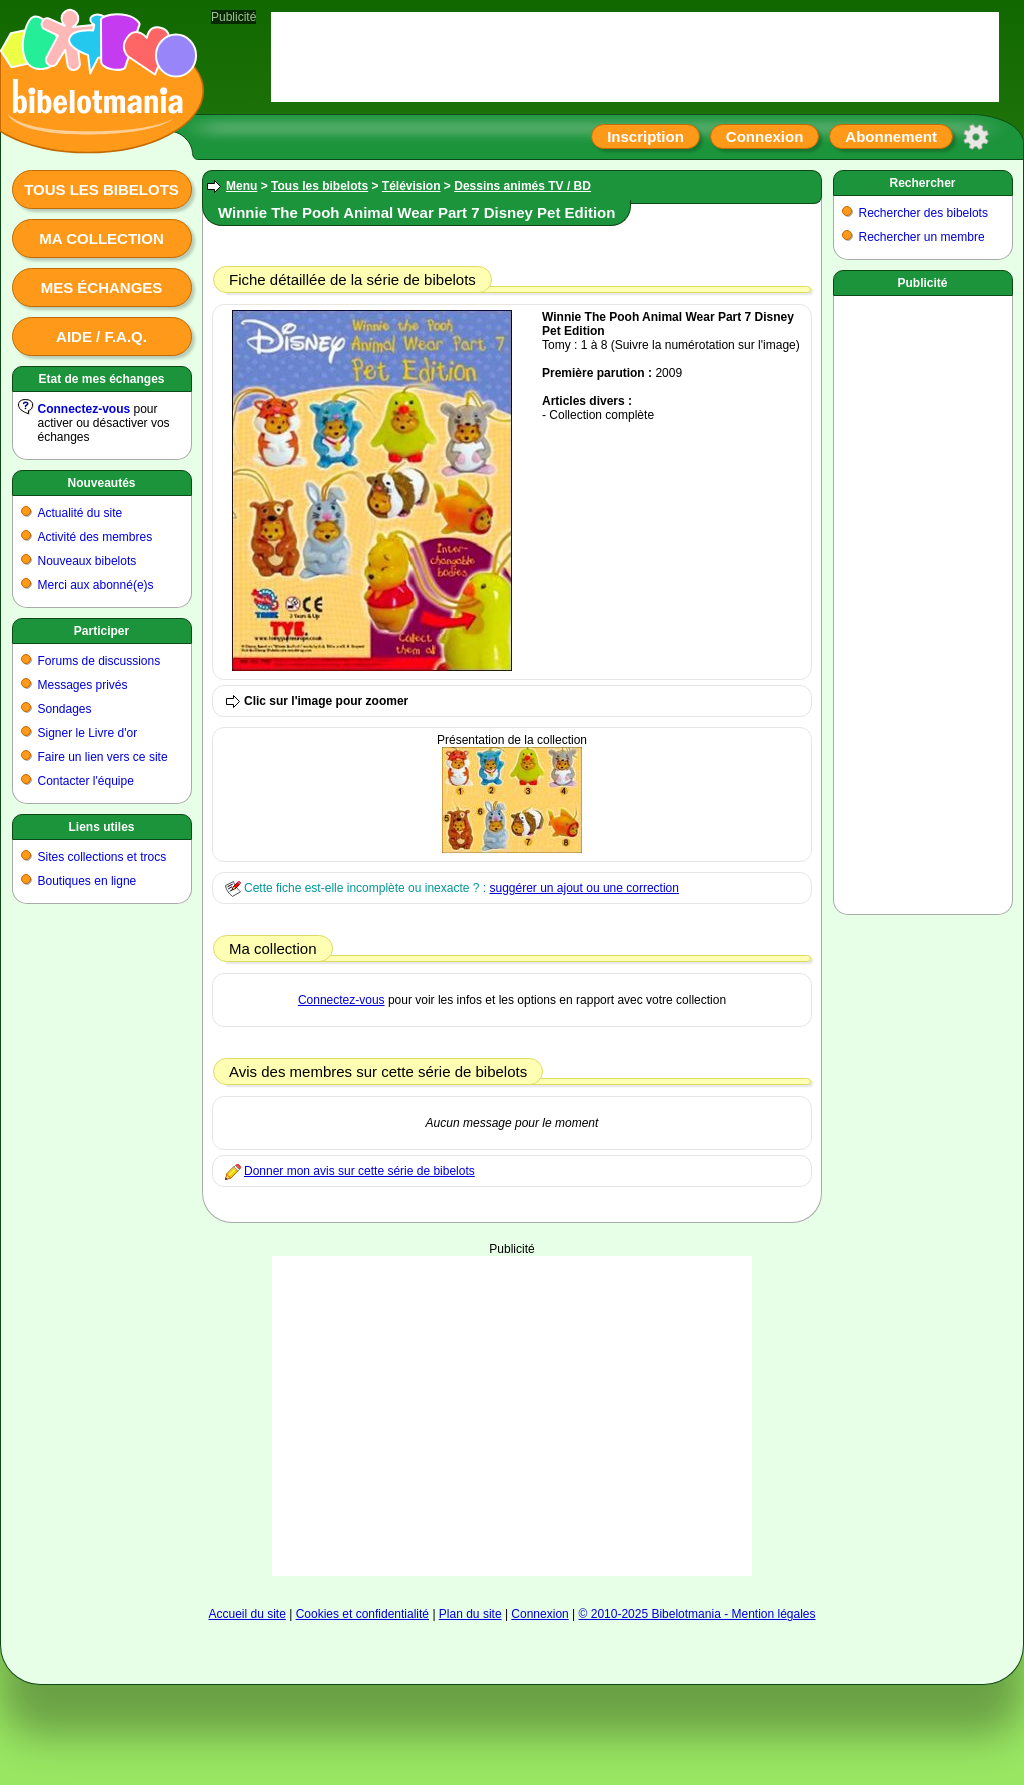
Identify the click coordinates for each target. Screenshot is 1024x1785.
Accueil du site (246, 1614)
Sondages (65, 709)
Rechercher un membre (922, 237)
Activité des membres (95, 537)
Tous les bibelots (101, 189)
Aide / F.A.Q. (101, 336)
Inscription (645, 136)
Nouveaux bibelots (87, 561)
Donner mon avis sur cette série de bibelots (359, 1171)
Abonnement (891, 136)
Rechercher (922, 183)
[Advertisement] (923, 601)
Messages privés (83, 685)
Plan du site (470, 1614)
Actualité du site (80, 513)
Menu (241, 186)
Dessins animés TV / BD (522, 186)
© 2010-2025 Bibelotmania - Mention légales (697, 1614)
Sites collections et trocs (102, 857)
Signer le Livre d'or (88, 733)
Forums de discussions (99, 661)
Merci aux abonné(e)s (96, 585)
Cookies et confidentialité (362, 1614)
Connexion (765, 136)
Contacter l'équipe (86, 781)
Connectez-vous (84, 409)
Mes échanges (102, 287)
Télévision (411, 186)
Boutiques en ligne (87, 881)
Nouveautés (101, 483)
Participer (101, 631)
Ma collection (101, 238)
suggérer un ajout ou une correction (583, 888)
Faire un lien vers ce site (103, 757)
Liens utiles (101, 827)
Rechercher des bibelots (923, 213)
